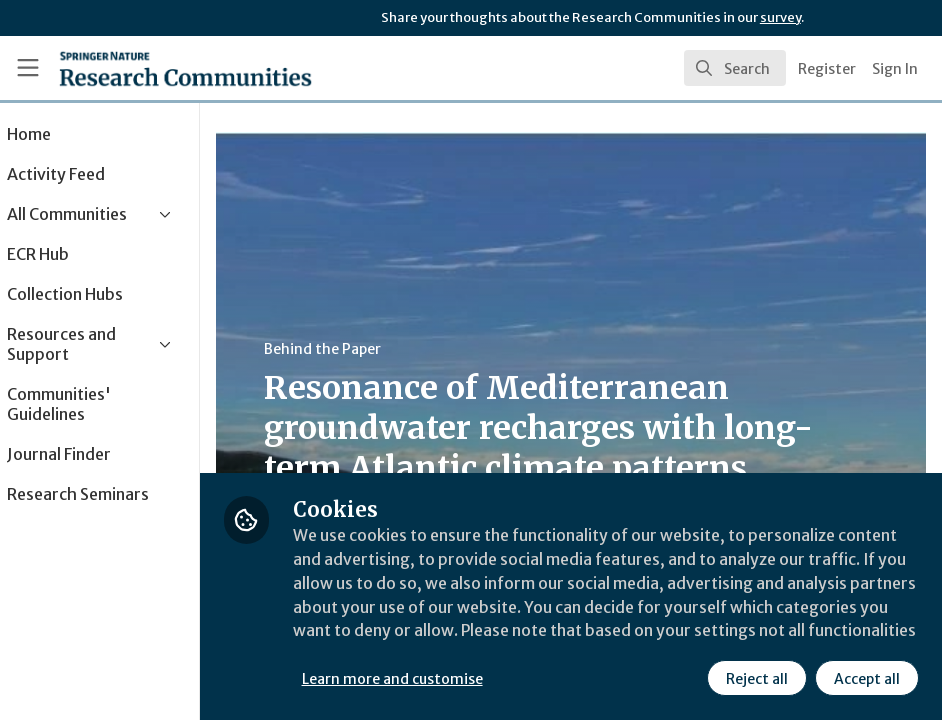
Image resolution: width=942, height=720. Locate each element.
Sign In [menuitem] (895, 69)
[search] (735, 68)
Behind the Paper (378, 349)
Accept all (866, 679)
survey (780, 17)
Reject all (756, 679)
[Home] (148, 68)
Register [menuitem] (827, 69)
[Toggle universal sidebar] (28, 68)
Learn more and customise (448, 679)
